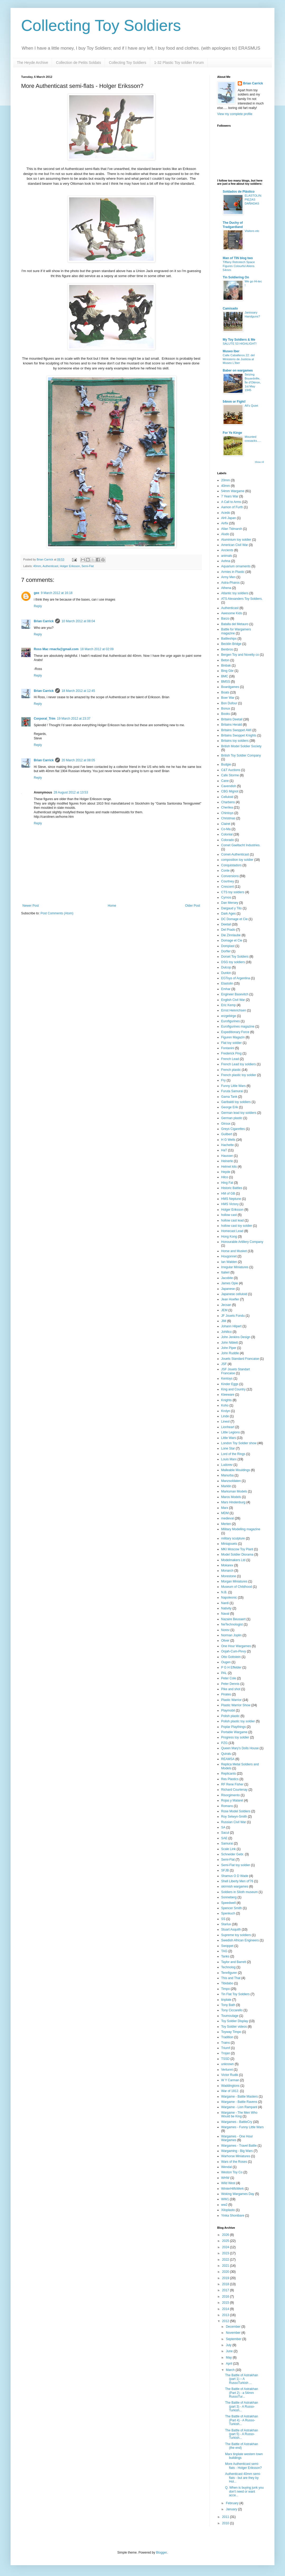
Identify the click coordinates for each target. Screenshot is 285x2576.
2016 (226, 2296)
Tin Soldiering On (236, 277)
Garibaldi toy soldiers (236, 1102)
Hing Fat (227, 1183)
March (231, 2370)
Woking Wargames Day (237, 2194)
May (229, 2357)
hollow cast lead (232, 1220)
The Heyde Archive (32, 62)
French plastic (231, 1070)
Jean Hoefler (230, 1299)
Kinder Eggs (229, 1384)
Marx (224, 1508)
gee (36, 593)
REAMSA (228, 1759)
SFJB (225, 1870)
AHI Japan (228, 518)
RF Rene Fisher (232, 1784)
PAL (224, 1673)
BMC (224, 676)
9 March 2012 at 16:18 (57, 593)
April (229, 2363)
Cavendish (228, 786)
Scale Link (228, 1849)
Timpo (225, 1989)
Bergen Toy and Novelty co (240, 655)
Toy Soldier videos (234, 2026)
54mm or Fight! (234, 401)
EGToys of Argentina (235, 978)
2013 (226, 2315)
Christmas (228, 818)
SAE (224, 1838)
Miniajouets (229, 1544)
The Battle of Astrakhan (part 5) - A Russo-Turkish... (241, 2434)
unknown (227, 2064)
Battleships (229, 638)
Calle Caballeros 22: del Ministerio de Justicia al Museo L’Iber (239, 359)
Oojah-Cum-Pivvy (233, 1651)
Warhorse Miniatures (235, 2156)
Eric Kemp (228, 1005)
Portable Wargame (234, 1732)
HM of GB (228, 1193)
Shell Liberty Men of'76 (237, 1881)
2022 (226, 2259)
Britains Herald (231, 724)
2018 (226, 2284)
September (234, 2339)
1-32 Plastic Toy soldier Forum (179, 62)
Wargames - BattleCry (236, 2122)
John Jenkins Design (235, 1337)
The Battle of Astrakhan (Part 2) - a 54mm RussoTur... (241, 2392)
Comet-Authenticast (235, 854)
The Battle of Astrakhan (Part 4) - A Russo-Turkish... (241, 2420)
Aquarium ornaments (235, 566)
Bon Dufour (229, 703)
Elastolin (227, 983)
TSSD (225, 2059)
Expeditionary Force (235, 1032)
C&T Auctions (230, 770)
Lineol (225, 1421)
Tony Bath (228, 2005)
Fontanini (227, 1048)
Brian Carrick (44, 621)
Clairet (225, 824)
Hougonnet (229, 1256)
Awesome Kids (231, 613)
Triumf (225, 2048)
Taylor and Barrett (233, 1962)
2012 (226, 2321)
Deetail (226, 924)
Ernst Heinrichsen (233, 1010)
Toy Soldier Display (234, 2021)
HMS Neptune (231, 1199)
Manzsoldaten (231, 1481)
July (229, 2345)
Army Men (228, 577)
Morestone (228, 1576)
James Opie (229, 1283)
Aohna (225, 561)
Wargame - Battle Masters (239, 2096)
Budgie (226, 764)
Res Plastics (230, 1779)
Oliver (225, 1640)
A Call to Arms (231, 502)
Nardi (225, 1603)
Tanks (225, 1956)
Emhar (225, 989)
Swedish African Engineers (240, 1940)
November (233, 2333)
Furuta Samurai (232, 1091)
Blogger (161, 2552)
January (232, 2509)
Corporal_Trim (44, 718)
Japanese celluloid (234, 1294)
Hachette (227, 1145)
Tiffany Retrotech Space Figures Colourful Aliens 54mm (239, 266)
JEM (224, 1310)
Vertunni (227, 2069)
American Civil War (234, 545)
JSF (224, 1364)
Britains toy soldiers (235, 741)
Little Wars (228, 1438)
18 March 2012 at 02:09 (97, 649)
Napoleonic (229, 1597)
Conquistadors (231, 865)
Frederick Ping (231, 1053)
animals (226, 556)
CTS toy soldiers (232, 892)
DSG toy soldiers (233, 962)
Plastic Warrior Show (235, 1705)
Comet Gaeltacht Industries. (240, 845)
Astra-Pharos (230, 582)
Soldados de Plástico (239, 191)
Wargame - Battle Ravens (239, 2102)
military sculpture (233, 1538)
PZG (224, 1743)
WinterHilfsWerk (232, 2188)
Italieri (225, 1272)
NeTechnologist (232, 1624)
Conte (225, 870)
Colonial (226, 834)
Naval (225, 1613)
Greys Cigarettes (233, 1129)
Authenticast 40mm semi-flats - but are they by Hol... (243, 2477)
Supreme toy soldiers (236, 1935)
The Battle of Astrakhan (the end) (241, 2446)
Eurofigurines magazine (237, 1026)
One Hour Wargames (236, 1646)
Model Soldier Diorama (237, 1554)
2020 (226, 2272)
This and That (230, 1978)
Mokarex (227, 1565)
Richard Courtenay (234, 1789)
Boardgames (230, 687)
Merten (226, 1524)
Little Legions (230, 1432)
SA (223, 1827)
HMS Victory (230, 1204)
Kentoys (226, 1378)
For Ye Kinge (232, 433)
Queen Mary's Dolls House (240, 1748)
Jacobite (227, 1278)
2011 (226, 2517)
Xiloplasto (228, 2210)
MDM (225, 1513)
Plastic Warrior (231, 1700)
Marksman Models (234, 1491)
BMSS (225, 681)
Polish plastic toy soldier (238, 1721)
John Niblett (229, 1342)
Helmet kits (229, 1166)
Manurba (227, 1475)
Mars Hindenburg (233, 1502)
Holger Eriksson (70, 566)
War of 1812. (230, 2091)
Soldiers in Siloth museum (239, 1892)
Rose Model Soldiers (235, 1811)
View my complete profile (234, 114)
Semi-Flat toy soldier (235, 1865)
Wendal (226, 2167)
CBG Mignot (229, 791)
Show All (259, 462)
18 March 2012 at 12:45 (78, 691)
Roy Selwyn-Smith (234, 1816)
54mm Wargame (232, 491)
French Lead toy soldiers (238, 1064)
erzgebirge (228, 1016)
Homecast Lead (232, 1231)
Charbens (228, 802)
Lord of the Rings (233, 1454)
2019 (226, 2278)
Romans (227, 1806)
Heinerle (227, 1161)
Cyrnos (226, 897)
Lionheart (227, 1427)
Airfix (224, 523)
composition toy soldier (237, 860)
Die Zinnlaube (231, 935)
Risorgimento (230, 1795)
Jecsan (226, 1305)
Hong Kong (229, 1236)
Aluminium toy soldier (236, 539)
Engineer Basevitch (234, 994)
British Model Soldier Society (241, 746)
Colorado (227, 840)
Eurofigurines (230, 1021)
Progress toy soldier (235, 1737)
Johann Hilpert (231, 1326)
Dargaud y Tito (231, 908)
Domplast (228, 946)
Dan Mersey (229, 903)
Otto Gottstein (231, 1657)
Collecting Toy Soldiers (101, 25)
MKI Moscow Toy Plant (237, 1549)
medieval (227, 1518)
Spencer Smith (231, 1908)
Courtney (227, 881)
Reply (38, 606)
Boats (225, 692)
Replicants (228, 1773)
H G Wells (228, 1140)
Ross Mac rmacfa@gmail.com (56, 649)
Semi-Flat (88, 566)
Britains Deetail (232, 719)
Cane (225, 781)
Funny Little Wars (233, 1086)
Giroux (225, 1123)
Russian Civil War (233, 1822)
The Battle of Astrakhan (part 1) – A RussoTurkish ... (241, 2379)
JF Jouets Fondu (233, 1316)
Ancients (227, 550)
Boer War (227, 698)
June (230, 2351)
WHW (225, 2178)
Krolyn (225, 1411)
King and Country (233, 1389)
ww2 (224, 2205)
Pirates (226, 1694)
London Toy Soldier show (238, 1443)
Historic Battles (231, 1188)
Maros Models (231, 1497)
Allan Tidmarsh (231, 529)
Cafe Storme (230, 775)
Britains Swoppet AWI (236, 730)
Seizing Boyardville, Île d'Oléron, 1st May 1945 (253, 382)
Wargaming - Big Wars (237, 2151)
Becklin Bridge (231, 644)
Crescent (227, 886)
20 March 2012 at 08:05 (78, 760)
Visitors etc (252, 230)
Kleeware (227, 1394)
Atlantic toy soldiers (234, 593)
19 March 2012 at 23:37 (74, 718)
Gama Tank (229, 1097)
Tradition (227, 2037)
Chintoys (227, 813)
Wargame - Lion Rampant (239, 2107)
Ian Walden (229, 1262)
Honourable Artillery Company (242, 1242)
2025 (226, 2241)
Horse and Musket (234, 1251)
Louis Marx (229, 1459)
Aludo (225, 534)
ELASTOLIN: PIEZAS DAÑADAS (253, 199)
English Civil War (233, 1000)
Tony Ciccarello (232, 2010)
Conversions (230, 876)
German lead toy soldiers (238, 1113)
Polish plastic (230, 1716)
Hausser (227, 1156)
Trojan (225, 2053)
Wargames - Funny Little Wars (242, 2127)
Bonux (225, 708)
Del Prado (228, 929)
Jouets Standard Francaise (240, 1359)
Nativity (226, 1608)
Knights (226, 1400)
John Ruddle (230, 1353)
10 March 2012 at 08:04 (78, 621)
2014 (226, 2309)
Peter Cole (228, 1678)
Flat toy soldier (231, 1043)
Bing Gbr (227, 671)
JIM (223, 1321)
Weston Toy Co (232, 2172)
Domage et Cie (231, 940)
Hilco (224, 1177)
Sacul (225, 1832)
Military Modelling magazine (240, 1529)
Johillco (226, 1332)
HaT (224, 1150)
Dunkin (226, 973)
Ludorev (226, 1465)
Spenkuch (228, 1913)
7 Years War (229, 496)
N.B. (224, 1592)
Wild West (228, 2183)
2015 (226, 2302)
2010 (226, 2523)
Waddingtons (230, 2086)
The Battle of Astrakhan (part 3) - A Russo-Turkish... (241, 2406)
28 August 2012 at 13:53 (71, 792)
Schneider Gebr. (232, 1854)
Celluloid (227, 797)
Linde (225, 1416)
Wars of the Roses (234, 2162)
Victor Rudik (229, 2075)
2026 (226, 2235)
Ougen (226, 1662)
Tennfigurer (229, 1973)
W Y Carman (230, 2080)
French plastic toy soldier (238, 1075)
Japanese (228, 1289)
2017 (226, 2290)
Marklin (226, 1486)
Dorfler (226, 951)
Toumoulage (229, 2016)
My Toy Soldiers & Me (239, 339)
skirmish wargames (234, 1886)
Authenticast (50, 566)
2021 (226, 2266)
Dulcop (226, 967)
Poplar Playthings (233, 1727)
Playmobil (228, 1710)
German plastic (232, 1118)
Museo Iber (231, 351)
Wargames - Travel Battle (239, 2145)
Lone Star (228, 1448)
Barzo (225, 618)
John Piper (228, 1348)
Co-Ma (226, 829)
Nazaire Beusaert (233, 1619)
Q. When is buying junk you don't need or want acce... (244, 2491)
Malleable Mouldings (235, 1470)
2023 (226, 2253)
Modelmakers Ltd (233, 1560)
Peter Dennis (230, 1684)
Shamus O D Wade (234, 1876)
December (233, 2326)
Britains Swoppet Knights (238, 735)
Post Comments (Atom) (56, 913)
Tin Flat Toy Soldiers (235, 1994)
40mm (37, 566)
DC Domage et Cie (234, 919)
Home (112, 905)
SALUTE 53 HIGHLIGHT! (240, 343)
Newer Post (30, 905)
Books (225, 714)
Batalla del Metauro (234, 624)
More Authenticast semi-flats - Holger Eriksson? (243, 2465)
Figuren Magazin (233, 1037)
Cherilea (227, 807)
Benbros (227, 649)
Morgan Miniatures (234, 1581)
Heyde (225, 1172)
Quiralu (226, 1754)
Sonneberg (229, 1897)
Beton (225, 660)
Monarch (227, 1570)
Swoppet (227, 1946)
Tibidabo (227, 1983)
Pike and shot (230, 1689)
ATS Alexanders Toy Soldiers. (242, 599)
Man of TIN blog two (238, 258)
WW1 (225, 2199)
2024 (226, 2247)
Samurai (227, 1843)
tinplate (226, 2000)
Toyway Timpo (231, 2032)
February (232, 2503)
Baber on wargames (238, 370)
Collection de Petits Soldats (78, 62)
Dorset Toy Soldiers (235, 956)
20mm (225, 480)
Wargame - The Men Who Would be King (239, 2114)
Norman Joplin (231, 1635)
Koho (225, 1405)
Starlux (226, 1924)
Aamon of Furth (232, 507)
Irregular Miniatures (234, 1267)
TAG (224, 1951)
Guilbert (226, 1134)
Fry (223, 1080)
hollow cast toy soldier (236, 1226)
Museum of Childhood (236, 1587)
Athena (226, 588)
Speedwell (228, 1903)
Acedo (225, 513)
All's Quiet (251, 405)
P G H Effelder (231, 1667)
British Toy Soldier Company (241, 755)
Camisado (230, 308)
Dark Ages (228, 913)
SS (223, 1919)
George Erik (229, 1107)
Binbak (226, 665)
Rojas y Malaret (232, 1800)
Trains (225, 2043)
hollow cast (229, 1215)
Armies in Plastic (233, 572)
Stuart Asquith (231, 1929)
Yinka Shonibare (232, 2215)
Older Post (192, 905)
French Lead (230, 1059)
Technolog (228, 1967)
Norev (225, 1630)
